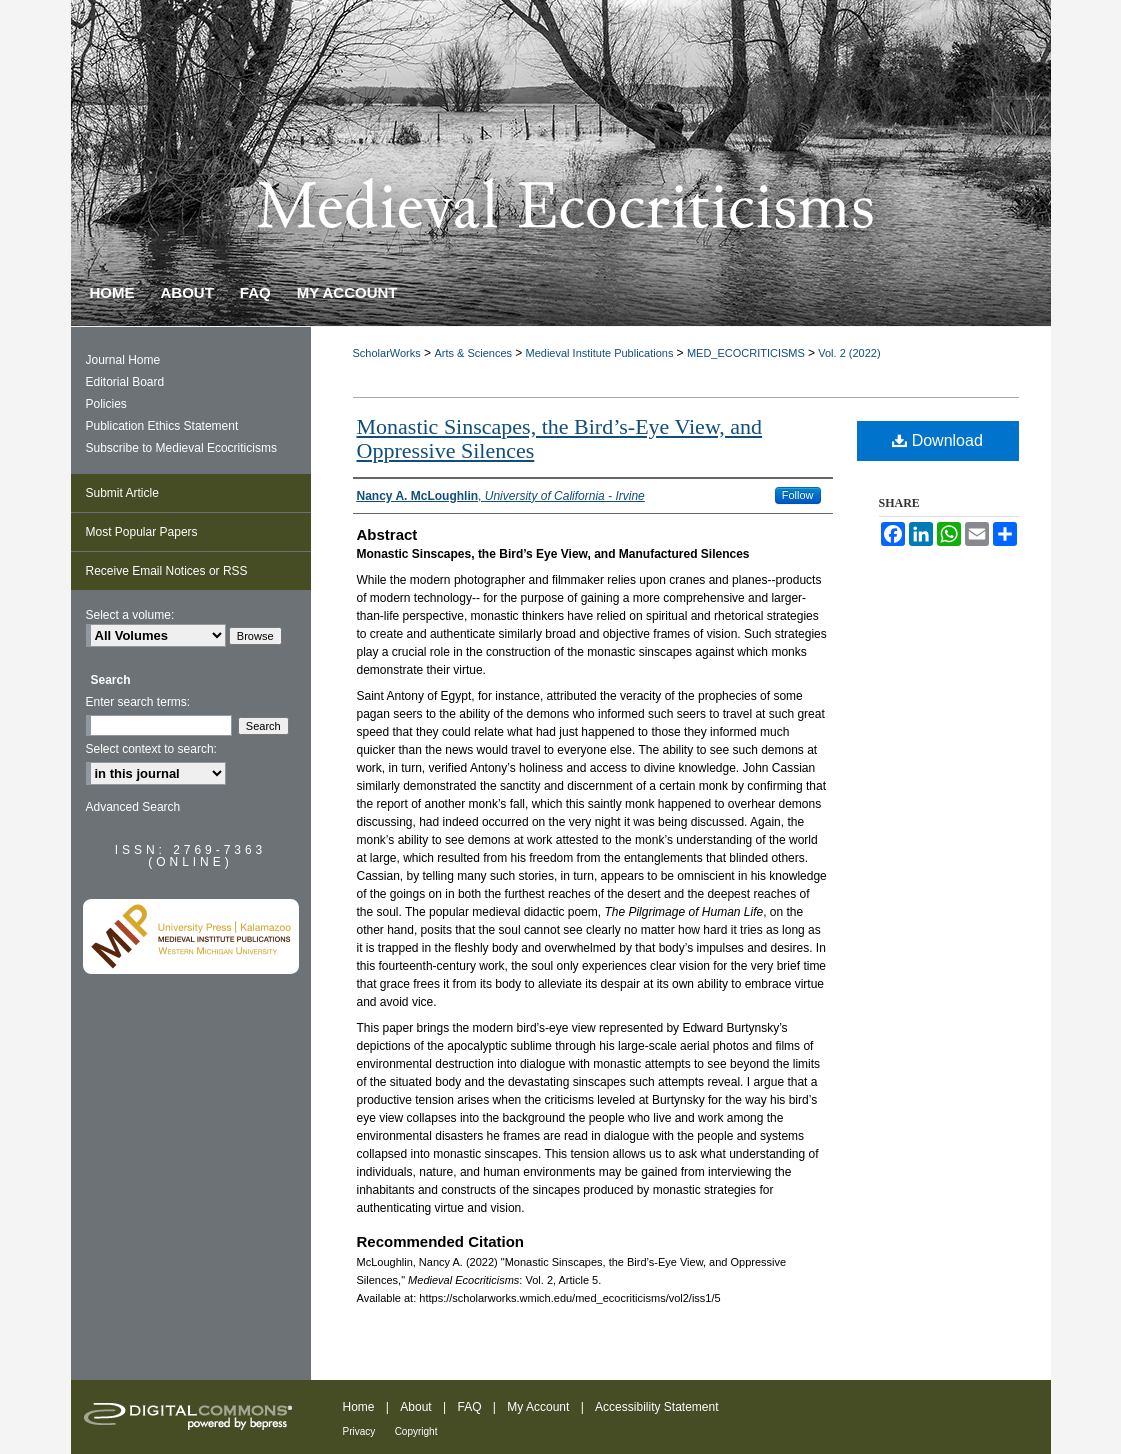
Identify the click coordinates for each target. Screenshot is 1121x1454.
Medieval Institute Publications (601, 353)
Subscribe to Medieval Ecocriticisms (181, 448)
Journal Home (123, 360)
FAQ (469, 1407)
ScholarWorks (387, 353)
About (415, 1407)
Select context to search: (151, 749)
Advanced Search (133, 807)
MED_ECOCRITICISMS (747, 353)
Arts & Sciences (474, 353)
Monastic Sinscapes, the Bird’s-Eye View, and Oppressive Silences (560, 438)
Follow (798, 495)
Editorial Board (125, 382)
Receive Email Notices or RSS (167, 571)
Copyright (416, 1431)
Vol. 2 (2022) (849, 353)
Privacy (359, 1431)
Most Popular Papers (142, 532)
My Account (538, 1407)
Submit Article (122, 493)
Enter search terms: (138, 702)
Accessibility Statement (656, 1407)
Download (937, 440)
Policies (106, 404)
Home (359, 1407)
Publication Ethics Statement (162, 426)
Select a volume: (130, 615)
